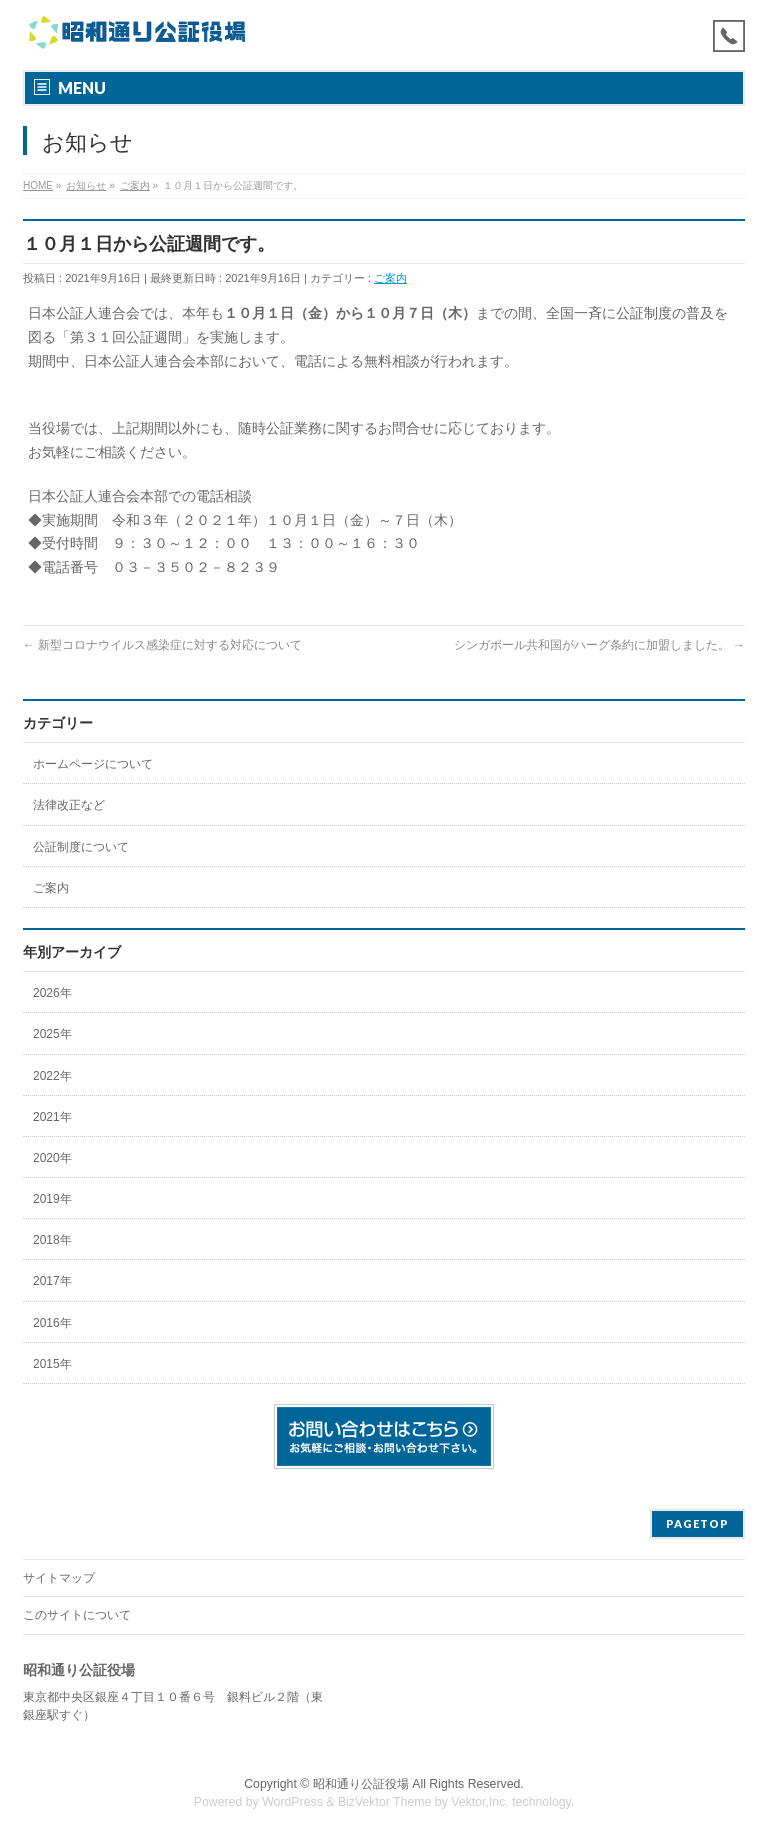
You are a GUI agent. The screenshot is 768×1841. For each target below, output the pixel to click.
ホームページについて (93, 764)
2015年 (52, 1364)
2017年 (52, 1281)
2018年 (52, 1240)
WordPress (292, 1802)
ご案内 (135, 185)
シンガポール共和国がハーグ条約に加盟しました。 (599, 645)
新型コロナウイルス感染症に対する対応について (162, 645)
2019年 (52, 1199)
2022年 (52, 1076)
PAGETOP (697, 1523)
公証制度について (81, 847)
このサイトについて (77, 1615)
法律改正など (69, 805)
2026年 (52, 993)
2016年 (52, 1323)
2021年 (52, 1117)
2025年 (52, 1034)
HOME (38, 185)
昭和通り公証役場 (361, 1784)
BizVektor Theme (385, 1802)
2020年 (52, 1158)
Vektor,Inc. (480, 1802)
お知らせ (86, 185)
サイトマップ (59, 1578)
